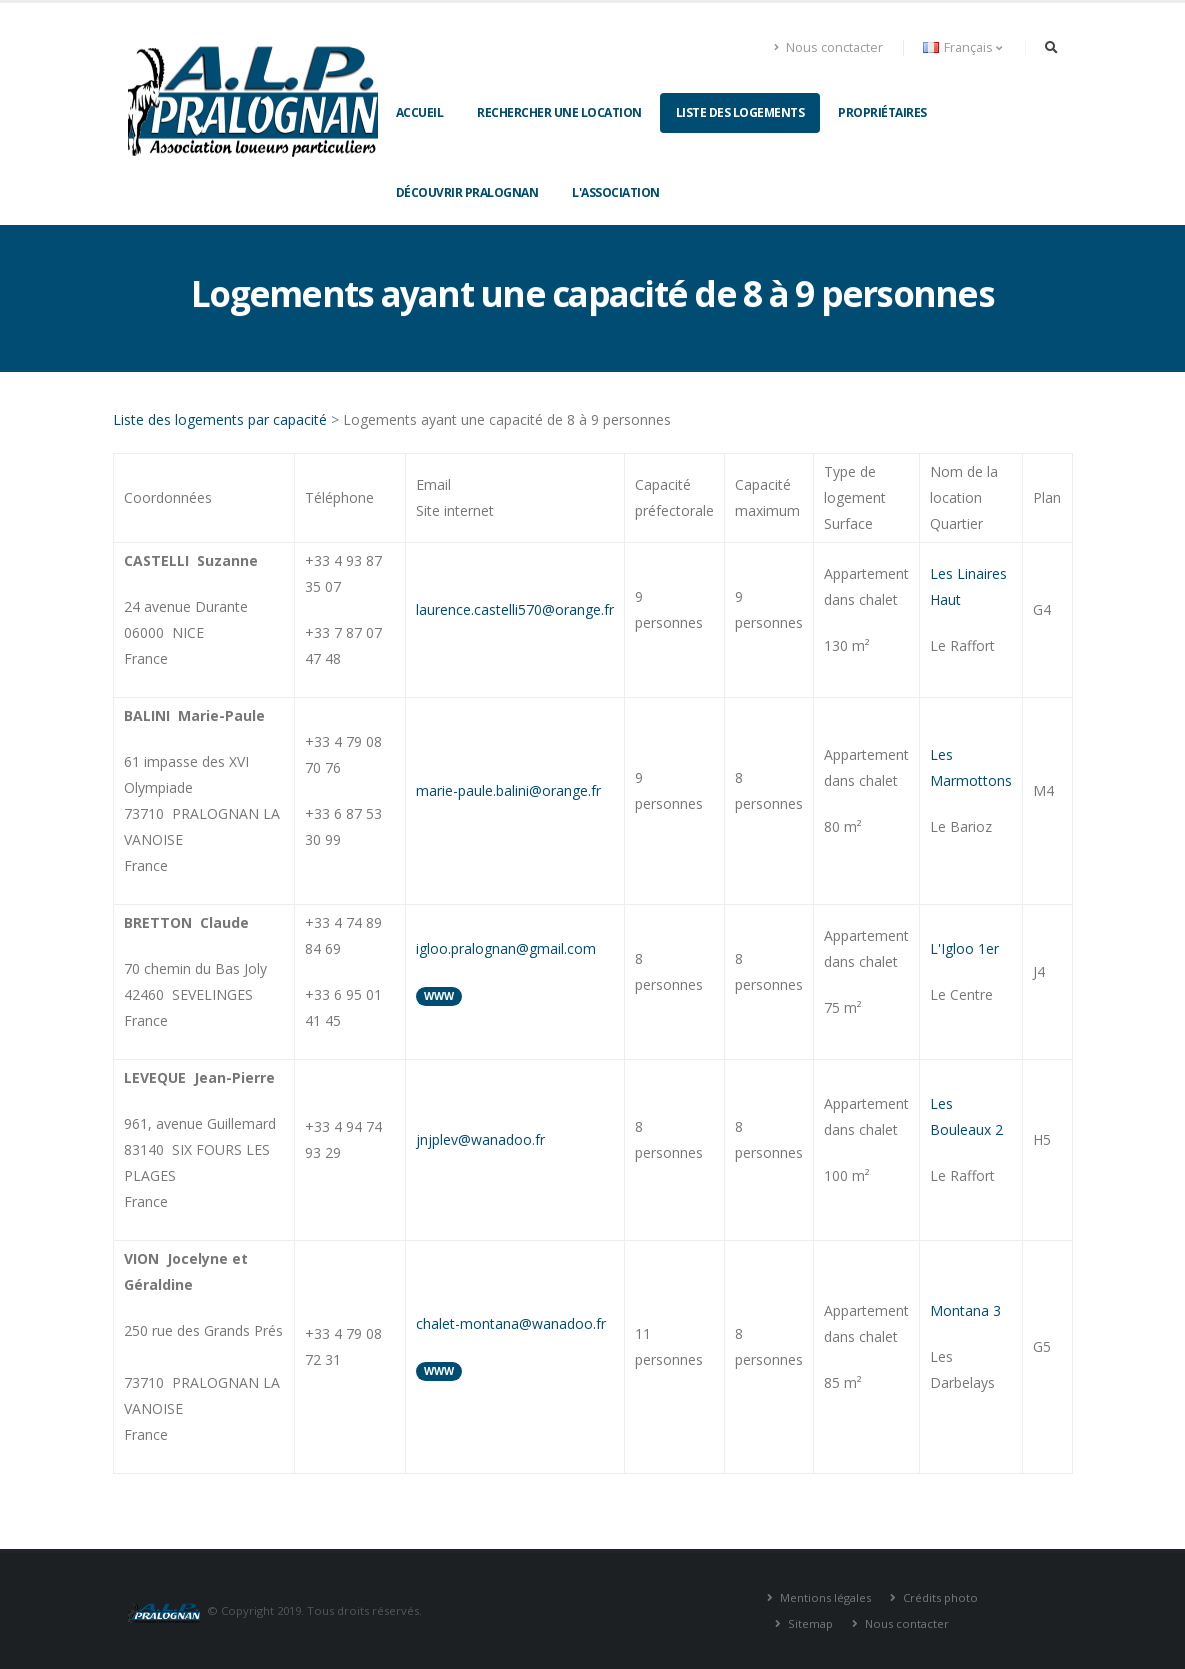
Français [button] (962, 47)
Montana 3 (965, 1310)
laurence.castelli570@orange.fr (515, 609)
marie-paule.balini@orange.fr (508, 790)
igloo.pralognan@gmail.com (506, 948)
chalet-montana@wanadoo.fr (511, 1323)
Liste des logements (740, 112)
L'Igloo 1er (964, 948)
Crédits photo (939, 1597)
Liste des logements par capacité (220, 419)
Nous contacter (905, 1623)
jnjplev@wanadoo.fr (480, 1139)
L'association (616, 192)
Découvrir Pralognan (467, 192)
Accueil (420, 112)
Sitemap (809, 1623)
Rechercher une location (559, 112)
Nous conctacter (828, 47)
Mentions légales (824, 1597)
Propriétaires (882, 112)
